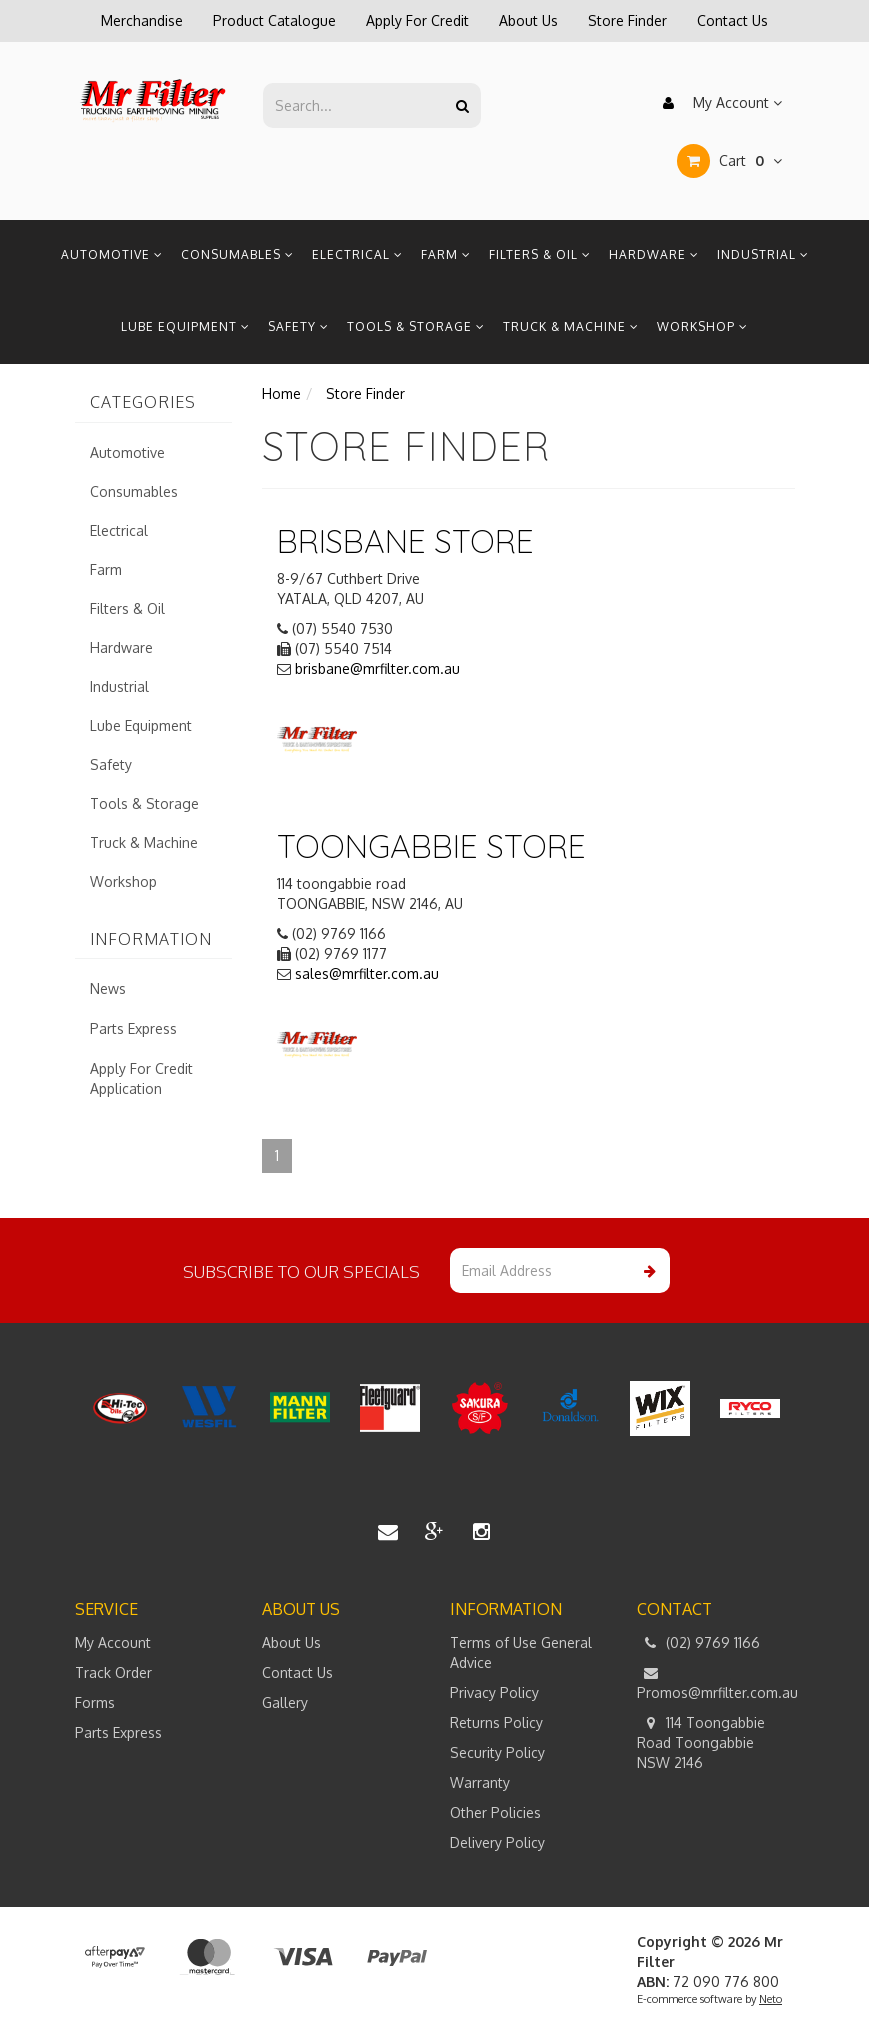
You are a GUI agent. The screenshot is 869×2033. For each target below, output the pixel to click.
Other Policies (495, 1812)
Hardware (654, 254)
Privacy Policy (494, 1692)
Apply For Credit (417, 20)
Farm (446, 254)
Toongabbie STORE (431, 846)
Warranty (480, 1782)
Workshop (702, 326)
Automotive (112, 254)
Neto (770, 1999)
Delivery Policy (497, 1842)
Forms (95, 1702)
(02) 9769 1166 (698, 1643)
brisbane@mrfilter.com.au (377, 668)
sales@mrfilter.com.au (367, 973)
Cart (729, 161)
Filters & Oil (540, 254)
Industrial (763, 254)
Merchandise (142, 20)
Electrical (357, 254)
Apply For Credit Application (141, 1078)
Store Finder (627, 20)
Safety (298, 326)
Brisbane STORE (405, 541)
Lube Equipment (185, 326)
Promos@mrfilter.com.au (716, 1682)
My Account (717, 103)
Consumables (237, 254)
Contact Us (732, 20)
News (108, 988)
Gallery (285, 1702)
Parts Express (133, 1028)
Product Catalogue (274, 20)
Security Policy (497, 1752)
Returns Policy (496, 1722)
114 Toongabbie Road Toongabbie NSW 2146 (701, 1742)
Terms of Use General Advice (521, 1652)
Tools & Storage (416, 326)
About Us (528, 20)
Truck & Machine (571, 326)
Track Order (113, 1672)
